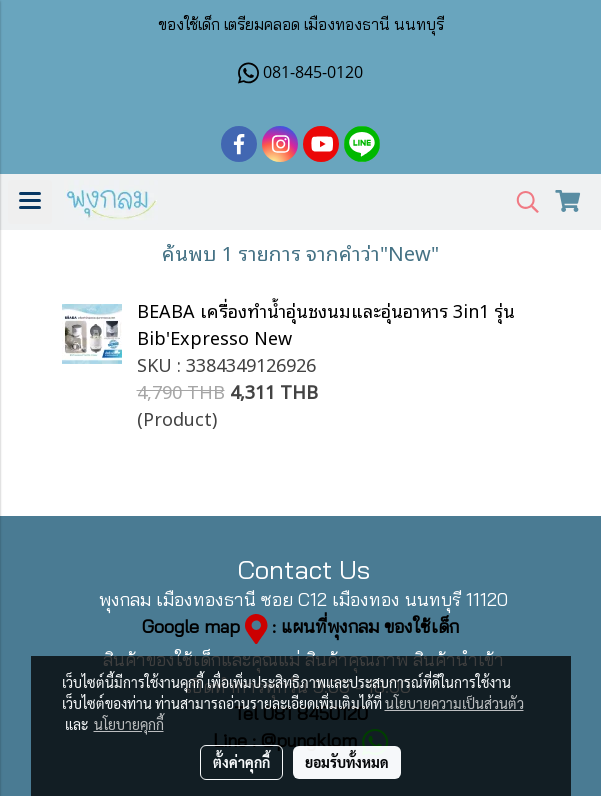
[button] (521, 202)
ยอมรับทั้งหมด (347, 762)
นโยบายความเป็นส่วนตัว (454, 703)
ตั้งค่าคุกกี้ (241, 762)
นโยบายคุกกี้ (129, 724)
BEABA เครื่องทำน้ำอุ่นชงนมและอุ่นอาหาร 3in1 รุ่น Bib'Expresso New (326, 323)
